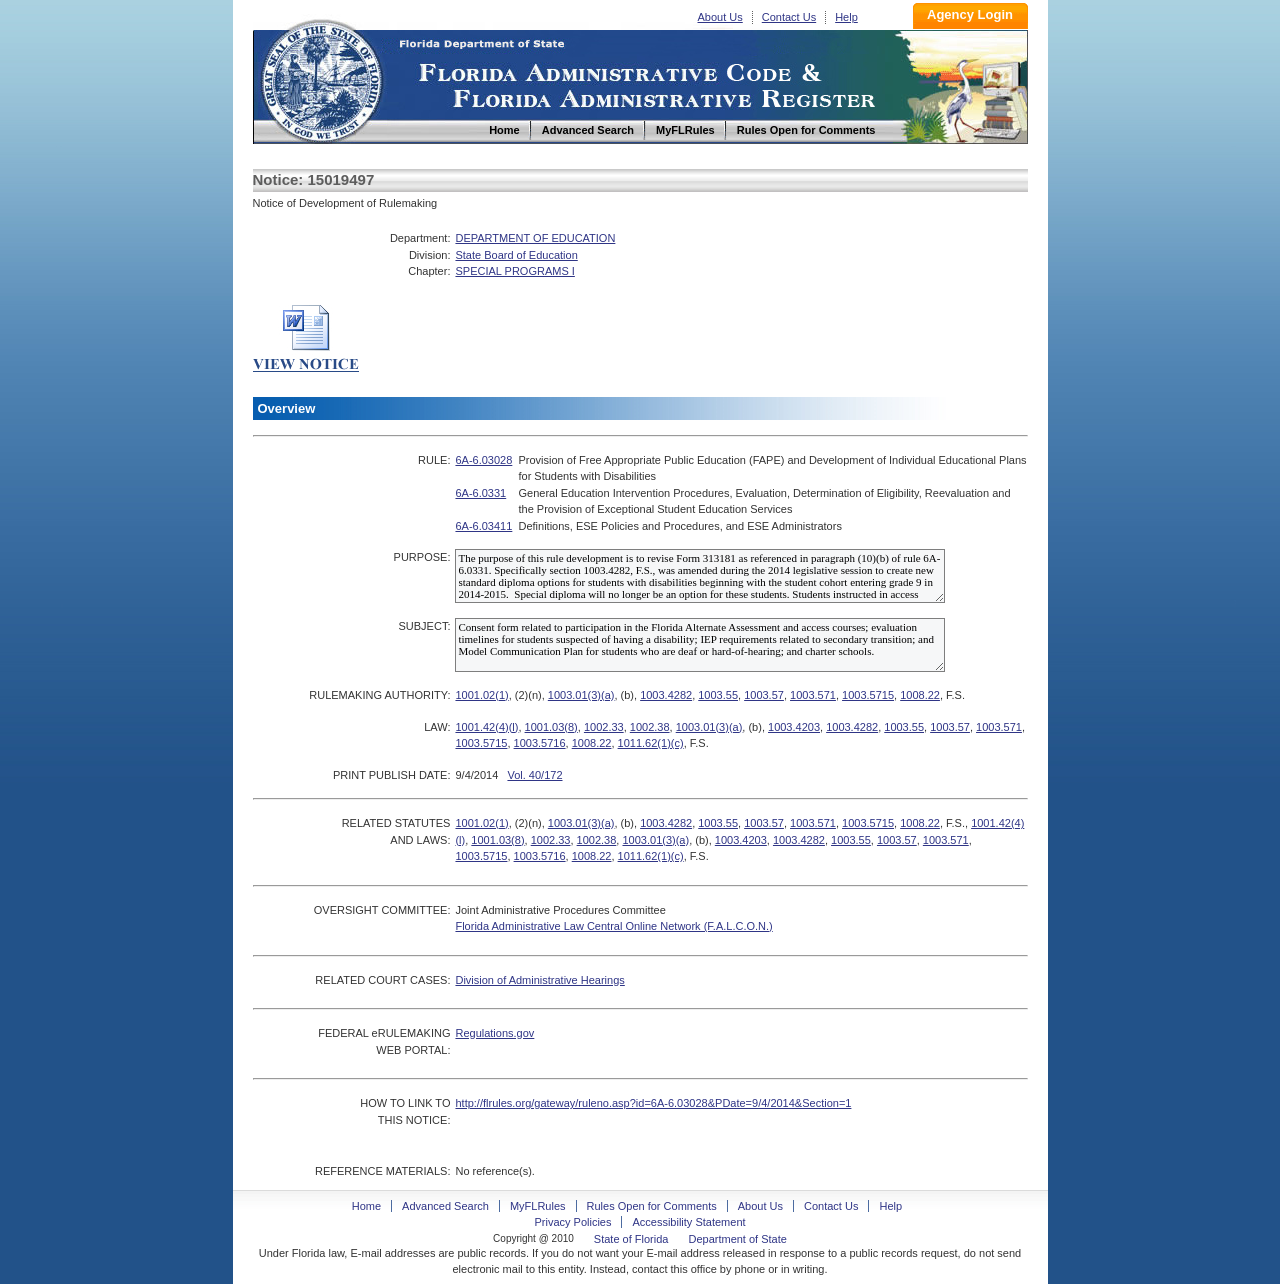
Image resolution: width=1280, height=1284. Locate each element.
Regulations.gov (494, 1033)
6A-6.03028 (483, 460)
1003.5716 (540, 743)
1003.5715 (868, 695)
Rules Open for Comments (652, 1206)
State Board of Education (516, 255)
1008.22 (920, 695)
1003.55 (718, 695)
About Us (720, 17)
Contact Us (789, 17)
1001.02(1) (481, 695)
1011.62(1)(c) (651, 743)
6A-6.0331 (480, 493)
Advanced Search (445, 1206)
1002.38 (650, 727)
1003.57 (764, 695)
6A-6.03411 (483, 526)
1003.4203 (794, 727)
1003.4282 (666, 695)
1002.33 (604, 727)
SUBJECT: (424, 626)
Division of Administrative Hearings (539, 980)
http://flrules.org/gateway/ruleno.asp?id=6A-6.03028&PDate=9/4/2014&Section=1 (653, 1103)
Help (846, 17)
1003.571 (813, 695)
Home (321, 78)
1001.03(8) (551, 727)
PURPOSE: (422, 557)
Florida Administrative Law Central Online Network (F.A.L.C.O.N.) (613, 926)
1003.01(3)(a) (581, 695)
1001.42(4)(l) (486, 727)
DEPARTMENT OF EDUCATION (535, 238)
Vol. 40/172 (534, 775)
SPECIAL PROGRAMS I (514, 271)
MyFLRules (538, 1206)
